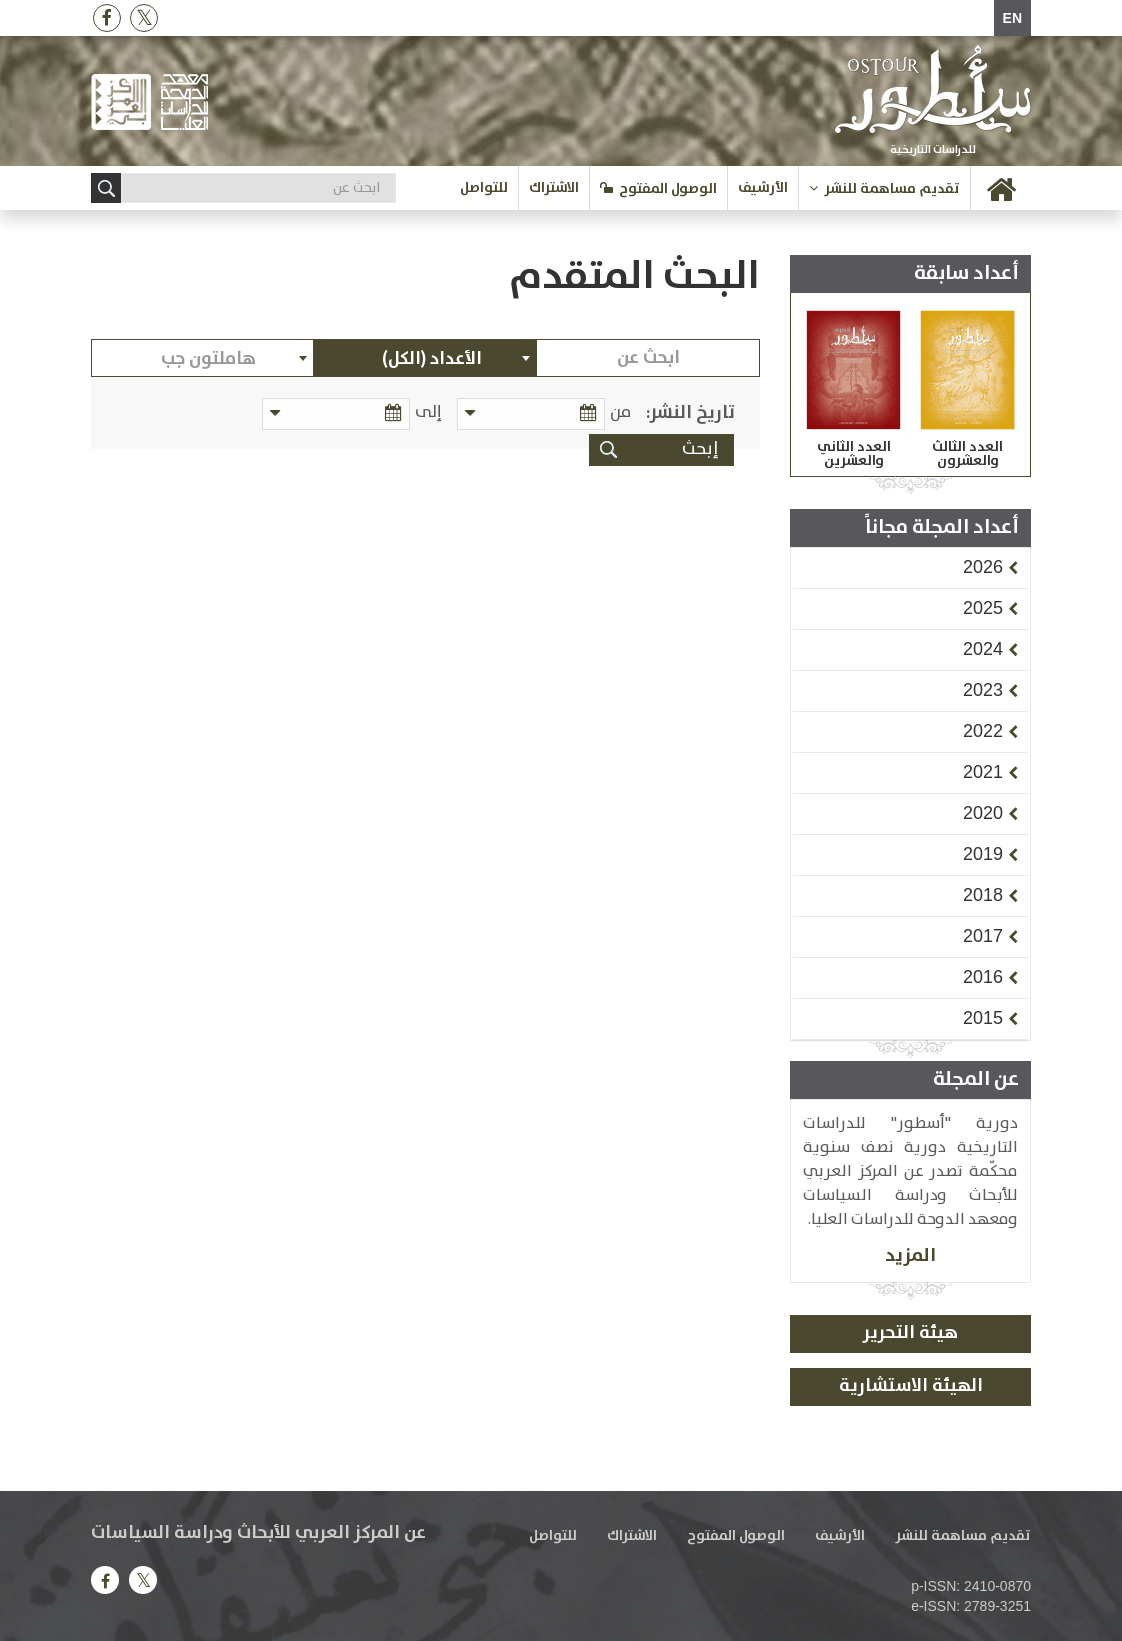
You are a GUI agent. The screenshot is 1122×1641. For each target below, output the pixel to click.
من (620, 412)
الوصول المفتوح (668, 189)
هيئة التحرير (910, 1333)
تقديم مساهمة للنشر (892, 189)
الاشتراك (554, 188)
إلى (431, 412)
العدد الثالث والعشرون (967, 454)
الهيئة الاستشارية (911, 1386)
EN (1012, 18)
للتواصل (484, 188)
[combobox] (425, 358)
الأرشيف (763, 188)
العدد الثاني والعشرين (854, 454)
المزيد (910, 1255)
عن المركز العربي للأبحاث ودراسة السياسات (258, 1533)
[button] (983, 567)
